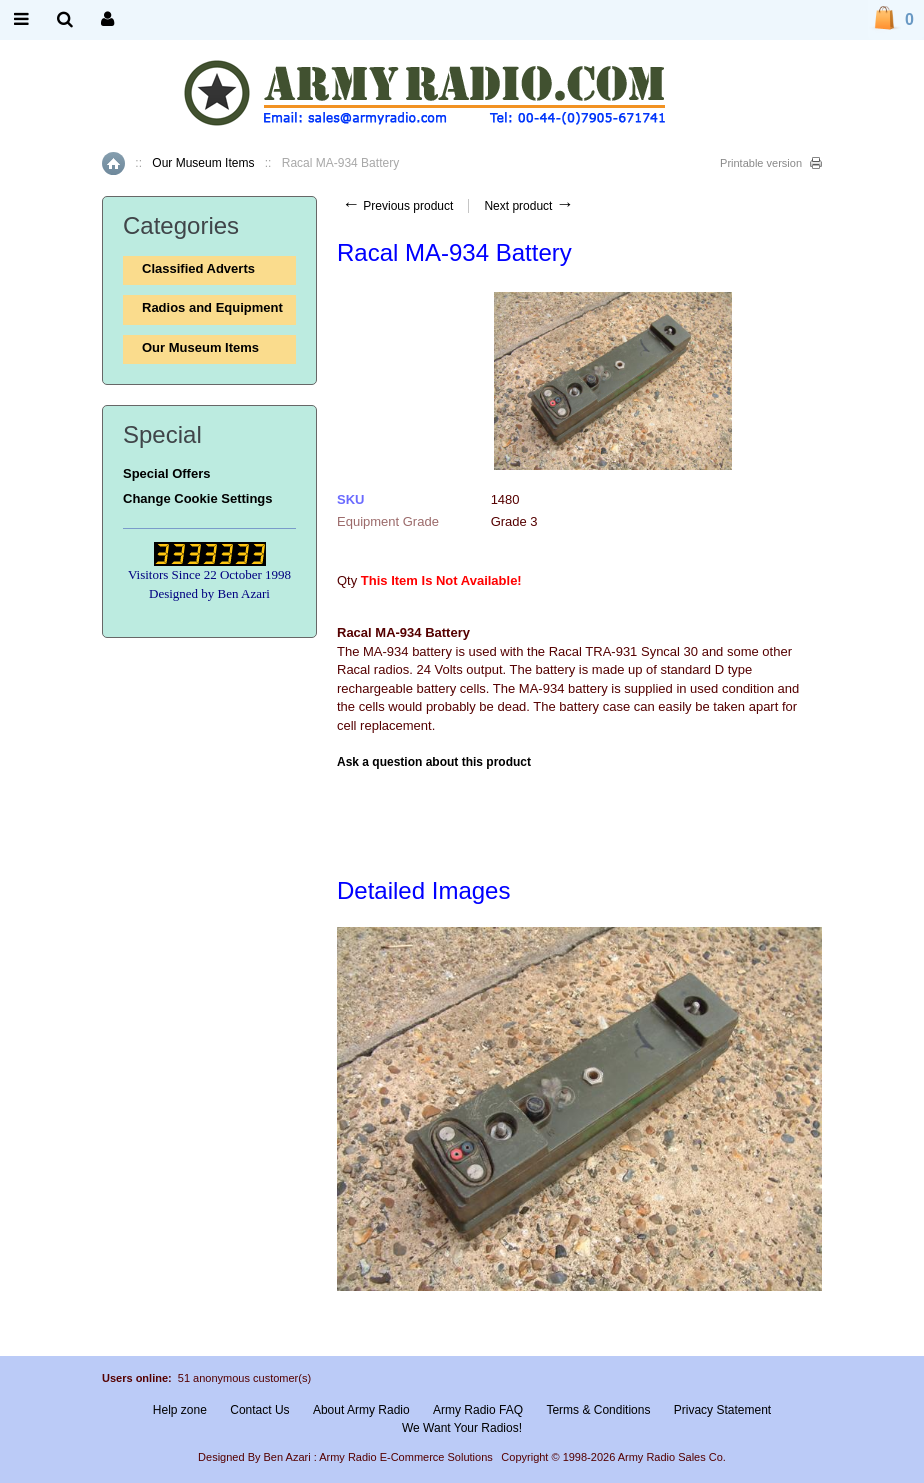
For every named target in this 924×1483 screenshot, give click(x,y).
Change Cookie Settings (198, 498)
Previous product (397, 206)
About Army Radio (361, 1410)
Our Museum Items (203, 163)
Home (113, 163)
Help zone (180, 1410)
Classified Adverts (198, 268)
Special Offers (166, 473)
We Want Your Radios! (462, 1428)
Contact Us (259, 1410)
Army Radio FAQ (478, 1410)
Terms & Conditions (598, 1410)
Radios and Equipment (212, 307)
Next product (528, 206)
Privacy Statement (722, 1410)
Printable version (761, 163)
